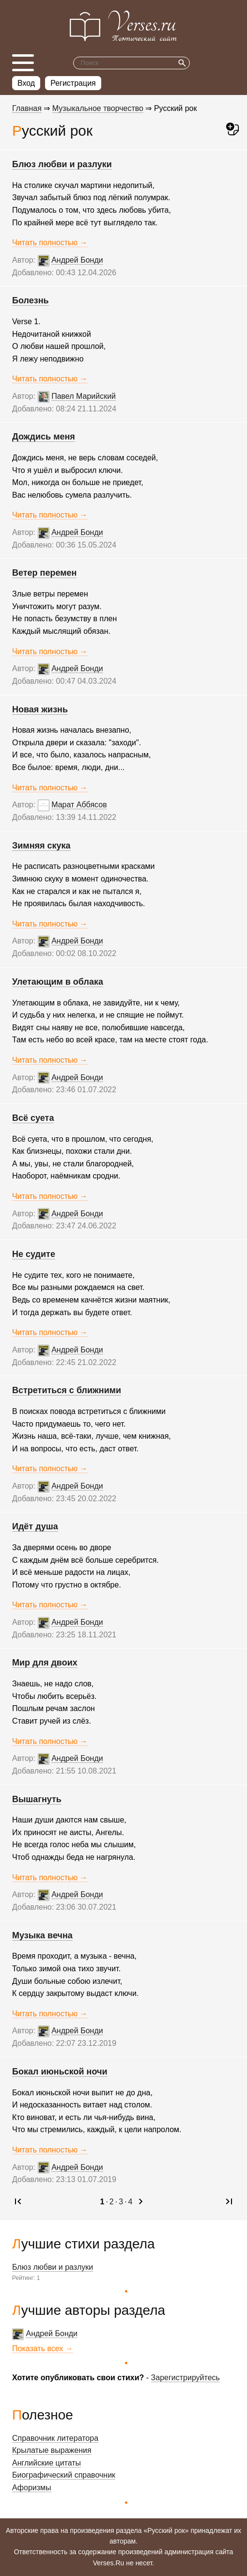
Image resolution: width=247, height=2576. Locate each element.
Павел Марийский (83, 396)
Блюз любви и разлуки (52, 2267)
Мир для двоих (44, 1662)
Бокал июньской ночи (60, 2071)
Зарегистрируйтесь (185, 2377)
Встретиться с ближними (66, 1390)
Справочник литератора (55, 2438)
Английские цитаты (46, 2463)
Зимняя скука (41, 845)
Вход (26, 83)
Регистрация (73, 83)
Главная (27, 108)
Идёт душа (35, 1526)
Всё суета (33, 1118)
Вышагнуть (37, 1799)
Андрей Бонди (51, 2333)
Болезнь (30, 300)
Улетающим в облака (57, 982)
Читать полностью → (50, 242)
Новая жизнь (40, 709)
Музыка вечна (42, 1935)
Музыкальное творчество (97, 108)
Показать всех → (42, 2348)
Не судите (33, 1254)
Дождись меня (43, 436)
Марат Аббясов (79, 805)
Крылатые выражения (52, 2450)
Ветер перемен (44, 573)
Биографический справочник (63, 2475)
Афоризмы (31, 2487)
